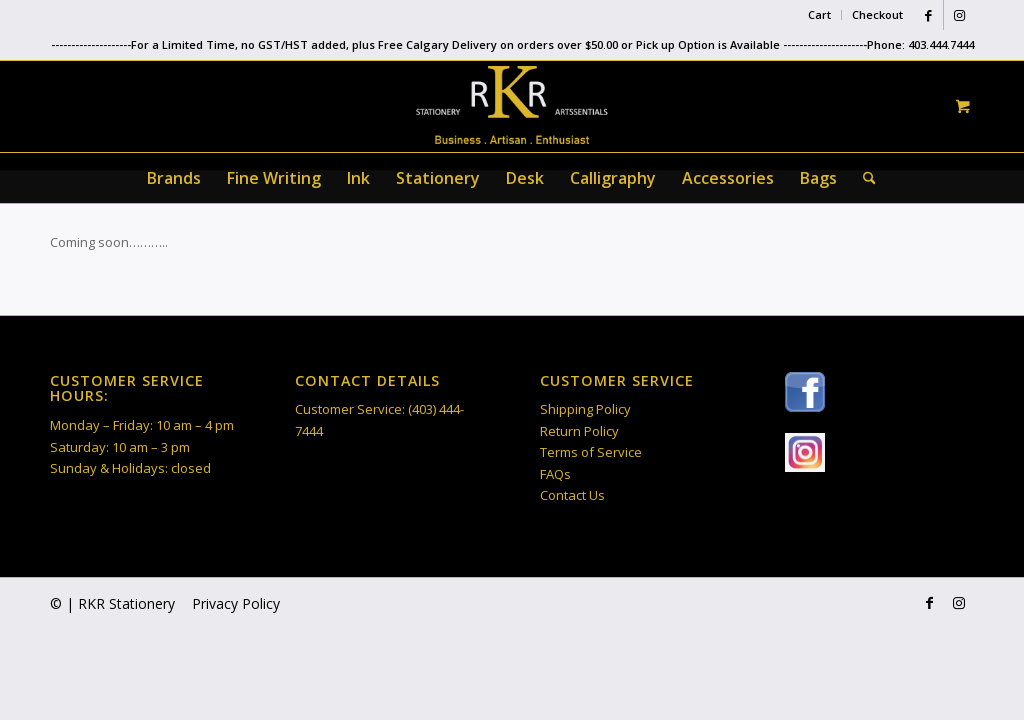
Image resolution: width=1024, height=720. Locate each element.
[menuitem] (820, 15)
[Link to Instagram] (959, 15)
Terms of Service (591, 452)
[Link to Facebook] (928, 15)
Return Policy (579, 431)
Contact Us (572, 495)
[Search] (863, 178)
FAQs (555, 474)
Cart (819, 14)
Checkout (877, 14)
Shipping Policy (585, 409)
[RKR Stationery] (512, 105)
